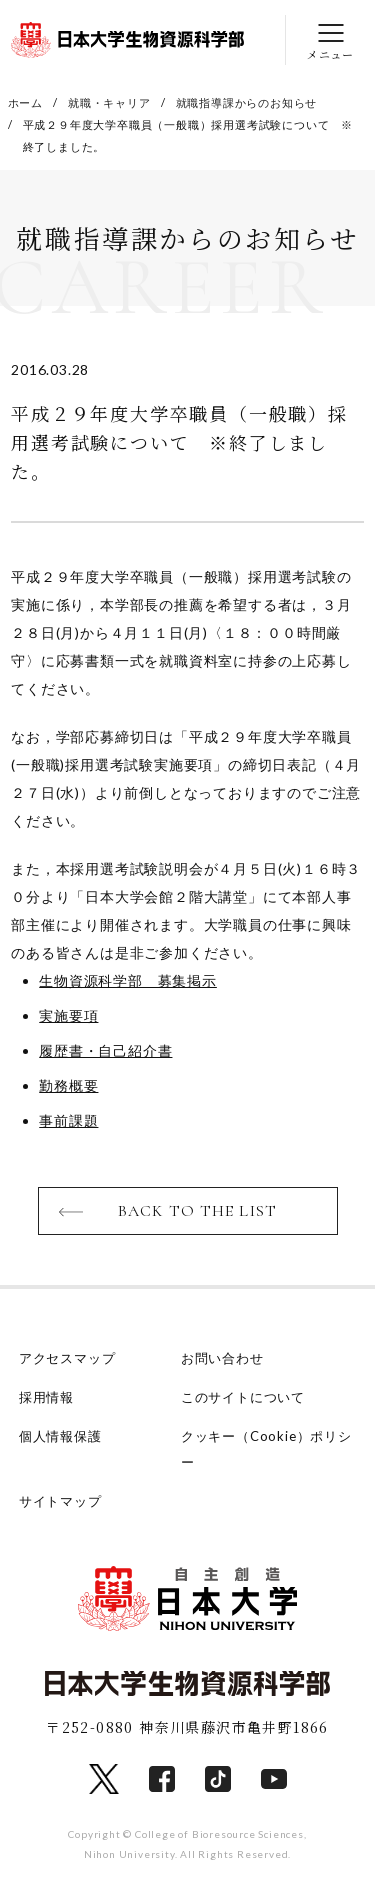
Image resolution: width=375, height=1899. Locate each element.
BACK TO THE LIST (197, 1211)
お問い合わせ (222, 1358)
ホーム (25, 102)
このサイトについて (243, 1397)
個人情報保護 (60, 1436)
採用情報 (46, 1397)
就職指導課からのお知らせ (247, 102)
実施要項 (68, 1015)
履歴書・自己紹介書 (105, 1050)
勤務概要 (68, 1085)
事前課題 (68, 1120)
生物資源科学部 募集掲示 (128, 980)
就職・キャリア (109, 102)
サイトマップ (60, 1501)
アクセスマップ (67, 1358)
